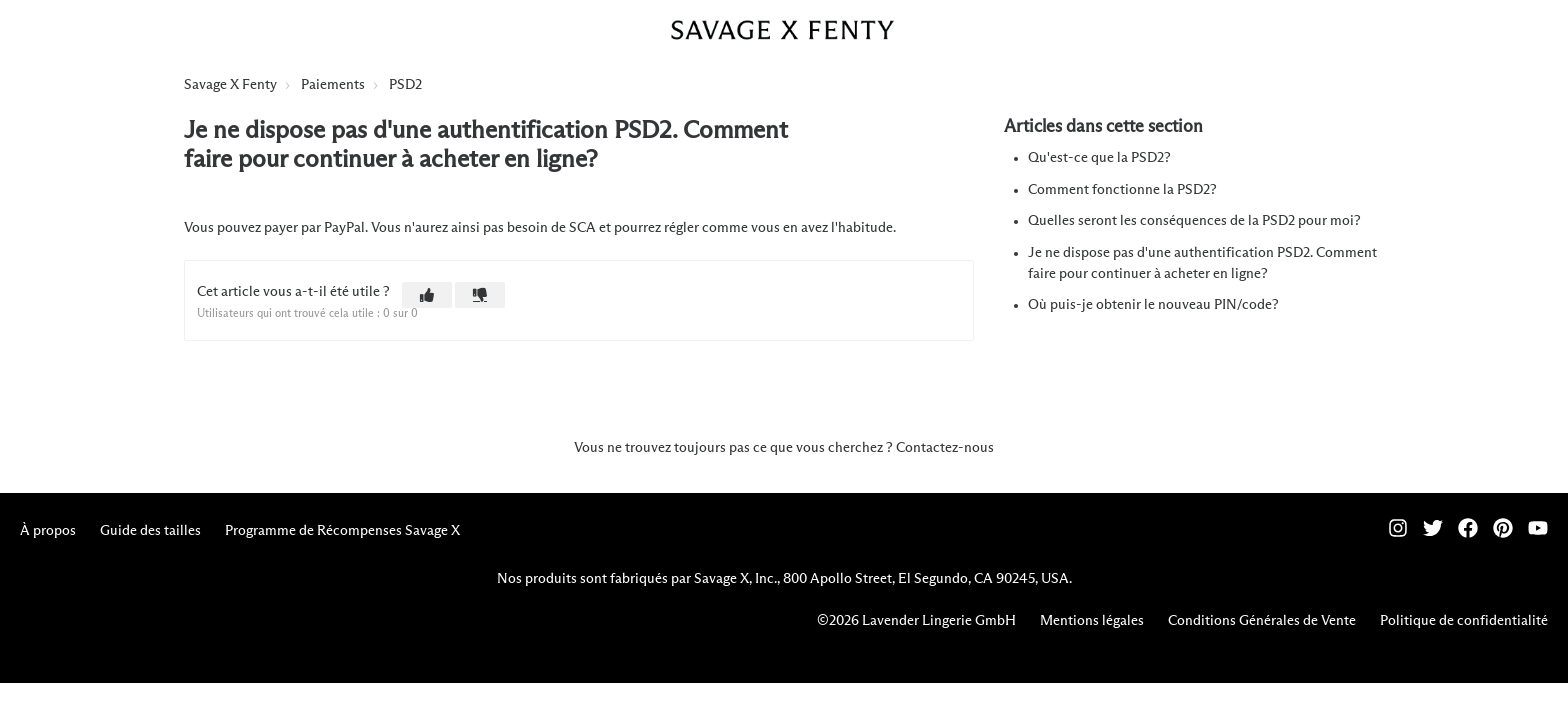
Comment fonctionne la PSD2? (1122, 190)
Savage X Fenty (230, 85)
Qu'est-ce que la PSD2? (1099, 158)
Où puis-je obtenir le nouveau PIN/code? (1153, 305)
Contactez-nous (945, 448)
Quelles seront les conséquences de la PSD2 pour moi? (1194, 221)
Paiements (333, 85)
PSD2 (405, 85)
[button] (427, 295)
